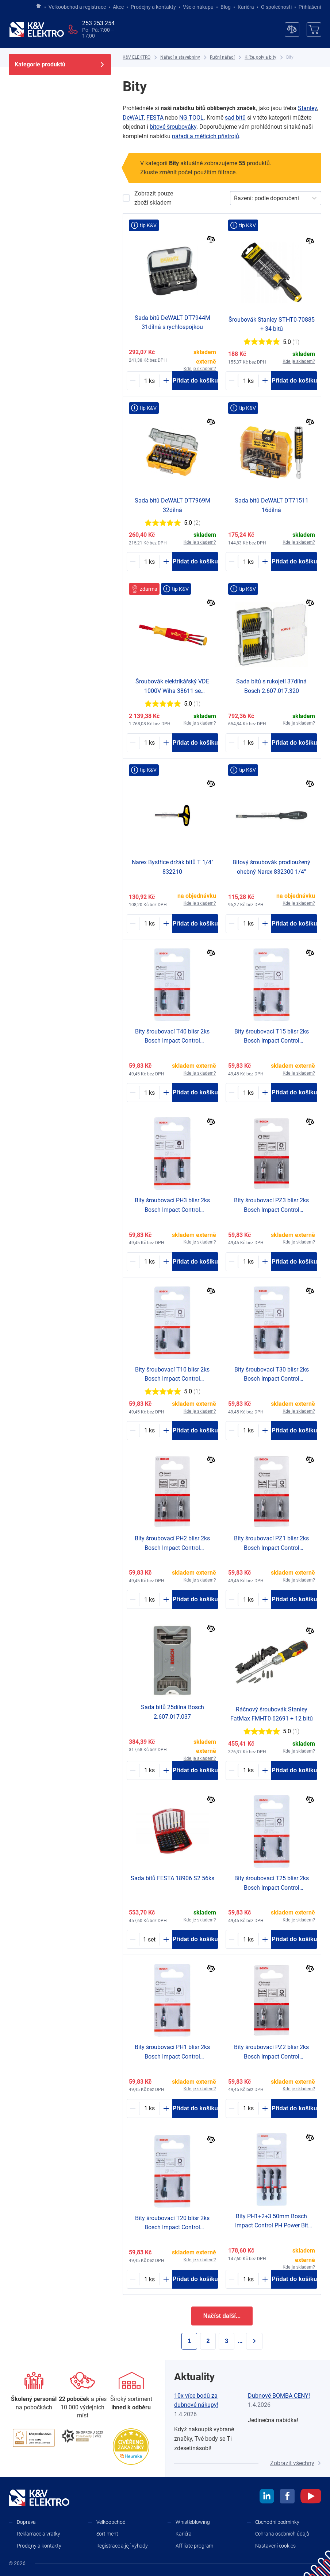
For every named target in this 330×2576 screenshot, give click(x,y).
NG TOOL (191, 117)
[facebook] (287, 2497)
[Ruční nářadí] (222, 57)
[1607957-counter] (149, 743)
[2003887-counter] (248, 2108)
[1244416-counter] (248, 1770)
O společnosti (276, 7)
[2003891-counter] (149, 1262)
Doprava (26, 2522)
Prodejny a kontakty (153, 7)
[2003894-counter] (149, 2279)
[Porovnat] (211, 240)
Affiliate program (194, 2546)
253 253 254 (98, 23)
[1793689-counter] (248, 743)
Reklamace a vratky (38, 2534)
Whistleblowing (193, 2522)
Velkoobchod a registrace (77, 7)
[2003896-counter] (248, 1430)
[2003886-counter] (248, 1599)
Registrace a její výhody (122, 2546)
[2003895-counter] (248, 1939)
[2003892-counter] (149, 1430)
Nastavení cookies (275, 2546)
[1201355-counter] (149, 381)
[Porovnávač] (292, 29)
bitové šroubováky (173, 126)
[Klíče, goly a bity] (260, 57)
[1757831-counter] (149, 923)
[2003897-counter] (149, 1092)
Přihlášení (308, 7)
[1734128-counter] (248, 923)
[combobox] (234, 198)
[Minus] (133, 381)
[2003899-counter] (248, 2279)
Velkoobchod (111, 2522)
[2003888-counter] (248, 1262)
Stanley (307, 108)
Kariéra (246, 7)
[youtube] (310, 2497)
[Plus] (166, 381)
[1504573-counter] (248, 381)
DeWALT (133, 117)
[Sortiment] (131, 2392)
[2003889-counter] (149, 1599)
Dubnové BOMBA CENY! (279, 2395)
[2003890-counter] (149, 2108)
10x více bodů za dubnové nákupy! (196, 2400)
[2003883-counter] (149, 1770)
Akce (118, 7)
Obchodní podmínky (277, 2522)
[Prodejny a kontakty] (82, 2396)
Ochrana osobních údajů (282, 2534)
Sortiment (107, 2534)
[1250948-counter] (149, 561)
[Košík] (314, 29)
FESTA (155, 117)
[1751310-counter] (149, 1939)
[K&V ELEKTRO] (36, 29)
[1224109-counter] (248, 561)
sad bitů (235, 117)
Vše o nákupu (198, 7)
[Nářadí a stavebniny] (180, 57)
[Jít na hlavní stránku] (39, 6)
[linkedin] (267, 2497)
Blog (225, 7)
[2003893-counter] (248, 1092)
